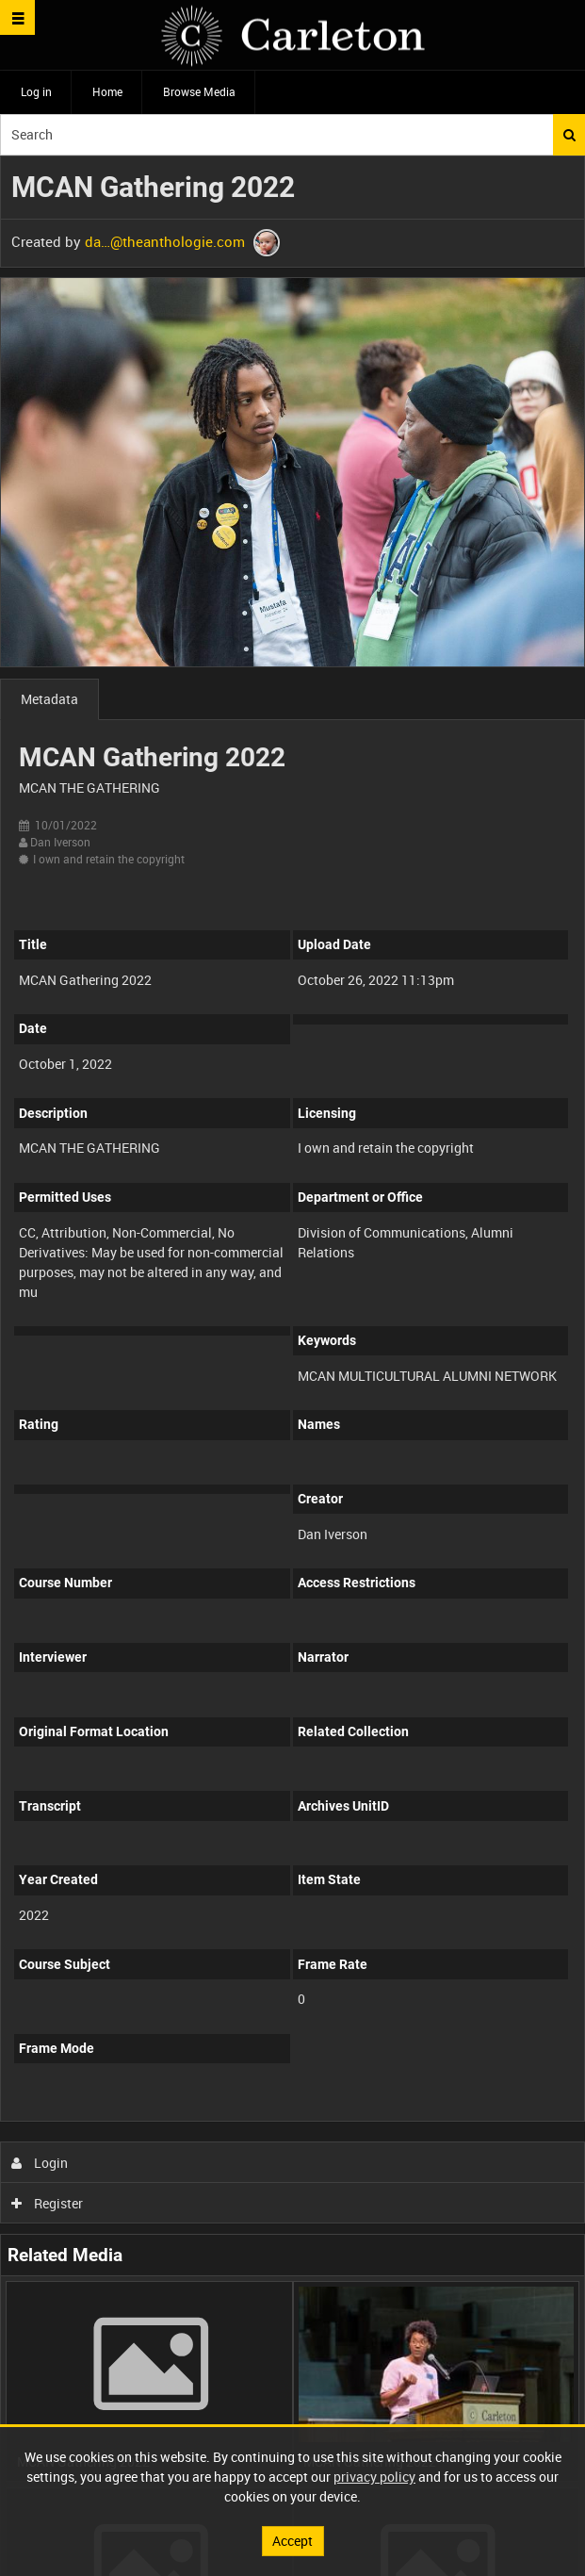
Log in (36, 91)
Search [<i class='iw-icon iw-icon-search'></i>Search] (569, 134)
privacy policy (374, 2477)
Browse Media (199, 91)
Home (107, 91)
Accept (292, 2541)
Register (47, 2203)
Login (40, 2163)
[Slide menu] (17, 17)
